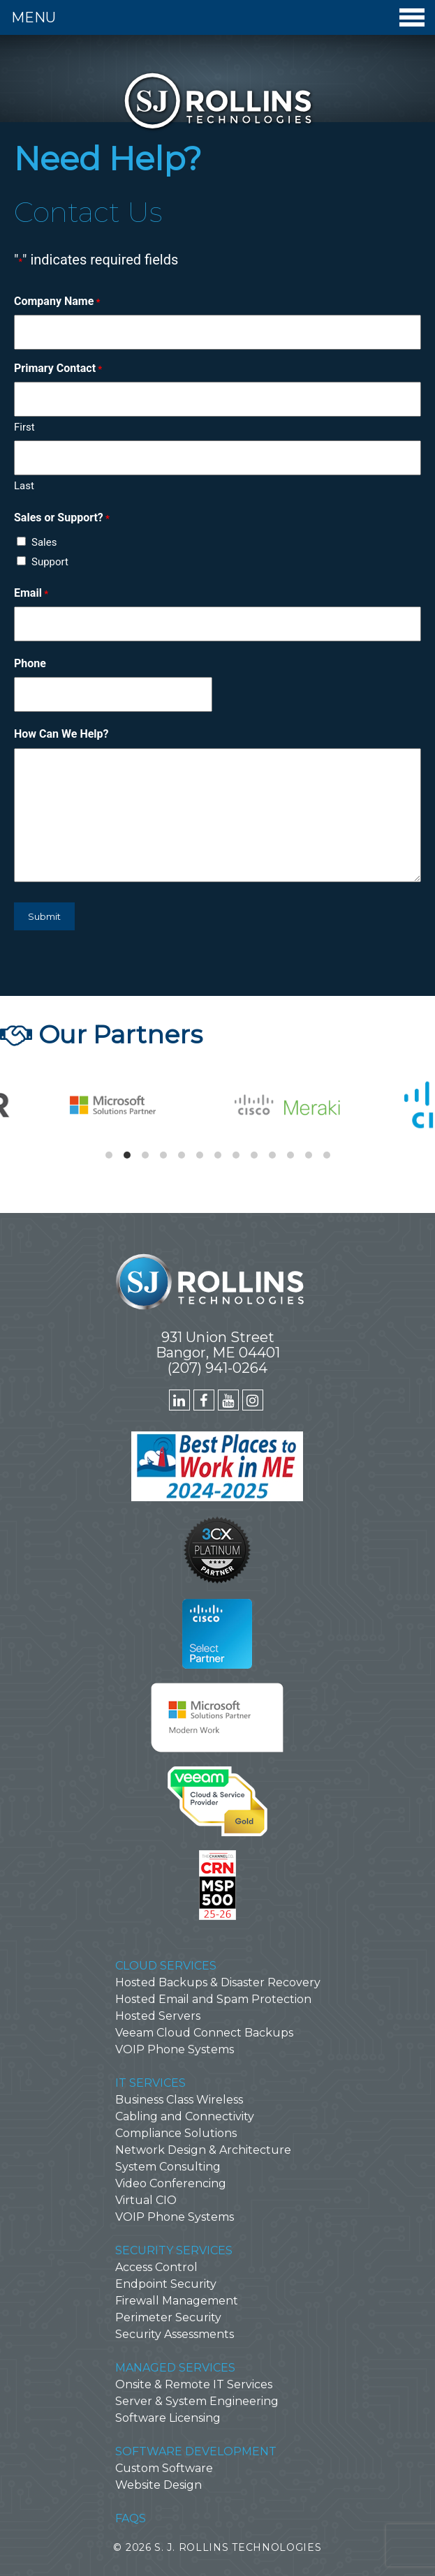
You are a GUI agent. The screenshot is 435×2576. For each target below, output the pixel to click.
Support (49, 562)
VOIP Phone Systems (174, 2049)
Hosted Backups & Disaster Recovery (217, 1982)
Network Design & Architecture (203, 2150)
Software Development (196, 2451)
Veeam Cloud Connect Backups (204, 2032)
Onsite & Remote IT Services (193, 2384)
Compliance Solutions (176, 2133)
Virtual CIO (146, 2200)
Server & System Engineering (197, 2401)
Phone (30, 663)
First (24, 427)
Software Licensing (168, 2418)
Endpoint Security (165, 2284)
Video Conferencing (170, 2183)
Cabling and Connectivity (184, 2116)
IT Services (150, 2083)
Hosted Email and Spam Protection (213, 1999)
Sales (44, 542)
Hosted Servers (157, 2016)
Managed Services (175, 2367)
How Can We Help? (61, 733)
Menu (218, 17)
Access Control (156, 2267)
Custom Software (164, 2468)
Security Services (174, 2250)
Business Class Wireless (179, 2099)
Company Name (57, 301)
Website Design (158, 2485)
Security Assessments (174, 2334)
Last (24, 485)
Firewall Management (176, 2300)
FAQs (130, 2518)
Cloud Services (165, 1965)
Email (31, 593)
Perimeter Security (168, 2317)
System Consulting (168, 2166)
